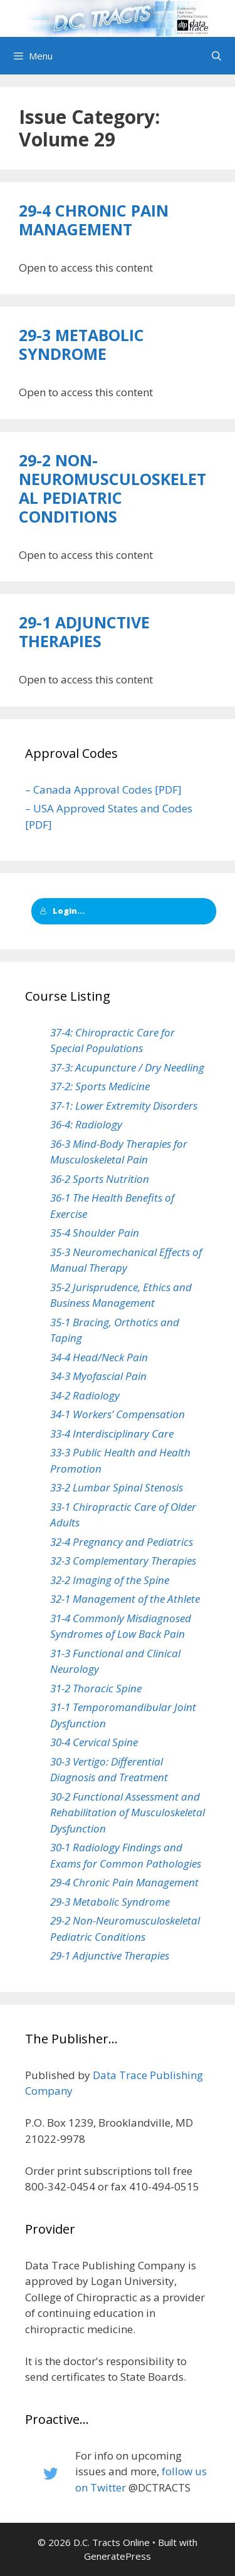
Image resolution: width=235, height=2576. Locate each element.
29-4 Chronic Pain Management (94, 220)
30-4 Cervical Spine (94, 1742)
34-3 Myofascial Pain (98, 1376)
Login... (62, 910)
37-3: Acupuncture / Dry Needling (127, 1067)
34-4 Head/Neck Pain (99, 1357)
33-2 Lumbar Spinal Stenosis (116, 1487)
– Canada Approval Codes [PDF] (103, 789)
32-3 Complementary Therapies (123, 1560)
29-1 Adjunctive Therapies (84, 631)
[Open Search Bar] (216, 55)
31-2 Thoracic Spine (96, 1688)
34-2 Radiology (85, 1395)
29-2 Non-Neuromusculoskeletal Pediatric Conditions (112, 488)
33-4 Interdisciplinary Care (112, 1433)
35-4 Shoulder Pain (94, 1232)
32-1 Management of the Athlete (125, 1599)
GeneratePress (117, 2556)
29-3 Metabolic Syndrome (81, 344)
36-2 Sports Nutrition (99, 1179)
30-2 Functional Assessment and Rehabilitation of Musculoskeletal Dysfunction (127, 1812)
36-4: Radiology (86, 1124)
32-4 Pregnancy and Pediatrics (121, 1542)
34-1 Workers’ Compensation (117, 1414)
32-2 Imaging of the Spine (109, 1580)
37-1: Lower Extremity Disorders (123, 1105)
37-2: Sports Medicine (100, 1086)
